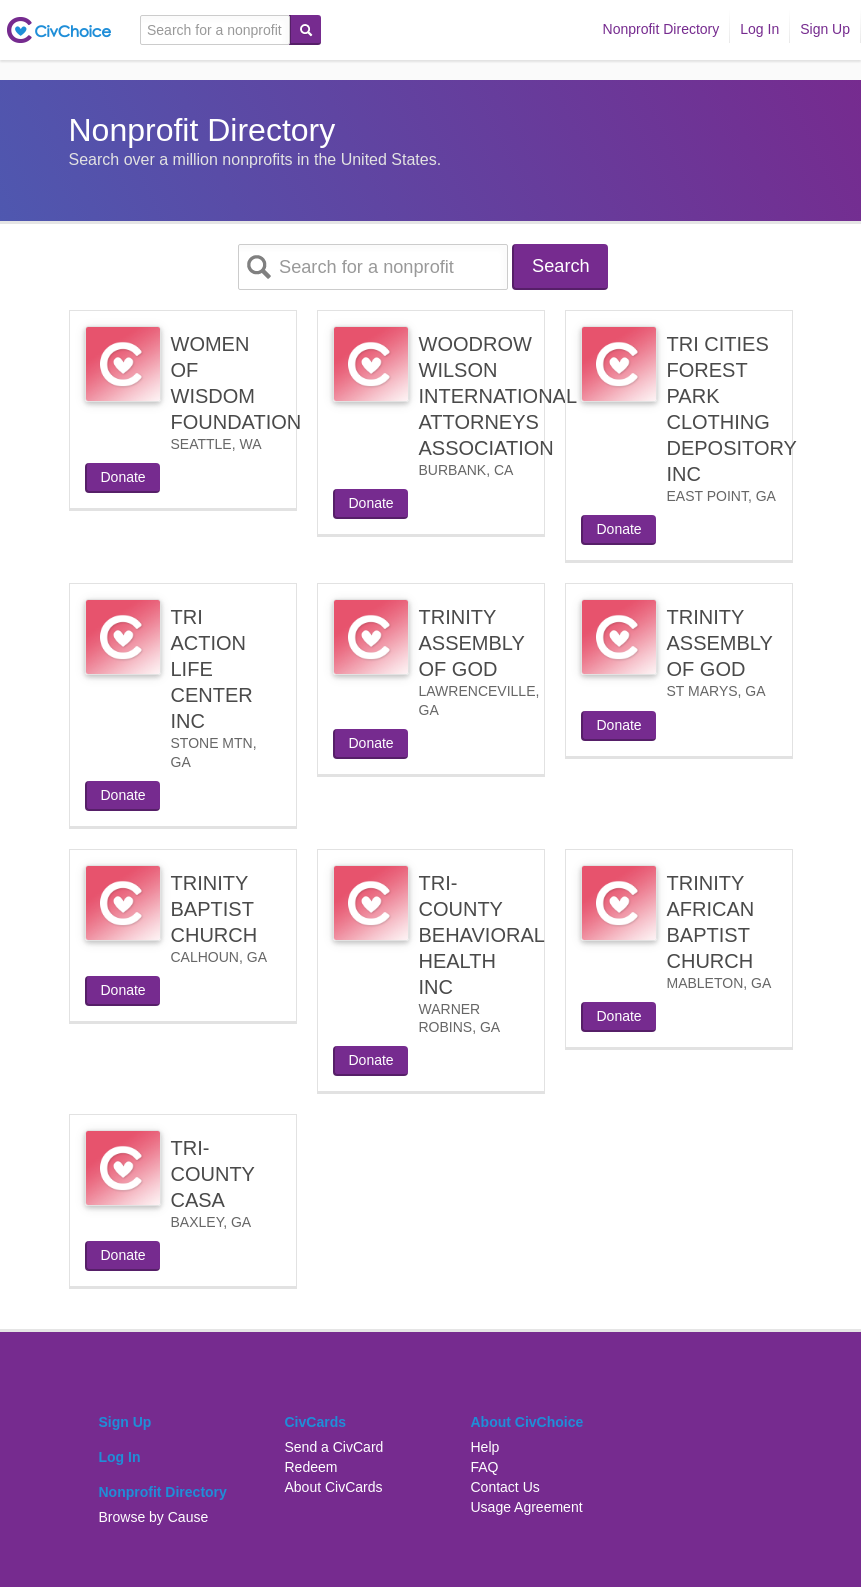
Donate (123, 477)
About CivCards (334, 1487)
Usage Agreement (527, 1507)
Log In (759, 29)
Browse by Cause (154, 1517)
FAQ (485, 1467)
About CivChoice (527, 1422)
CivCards (315, 1422)
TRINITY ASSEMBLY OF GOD (472, 643)
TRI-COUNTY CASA (213, 1174)
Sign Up (825, 29)
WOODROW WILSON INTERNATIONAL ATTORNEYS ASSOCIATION (498, 396)
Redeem (311, 1467)
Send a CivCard (334, 1447)
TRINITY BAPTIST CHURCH (214, 909)
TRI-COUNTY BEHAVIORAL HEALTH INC (482, 935)
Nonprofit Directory (661, 29)
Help (485, 1447)
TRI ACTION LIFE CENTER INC (212, 669)
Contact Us (505, 1487)
